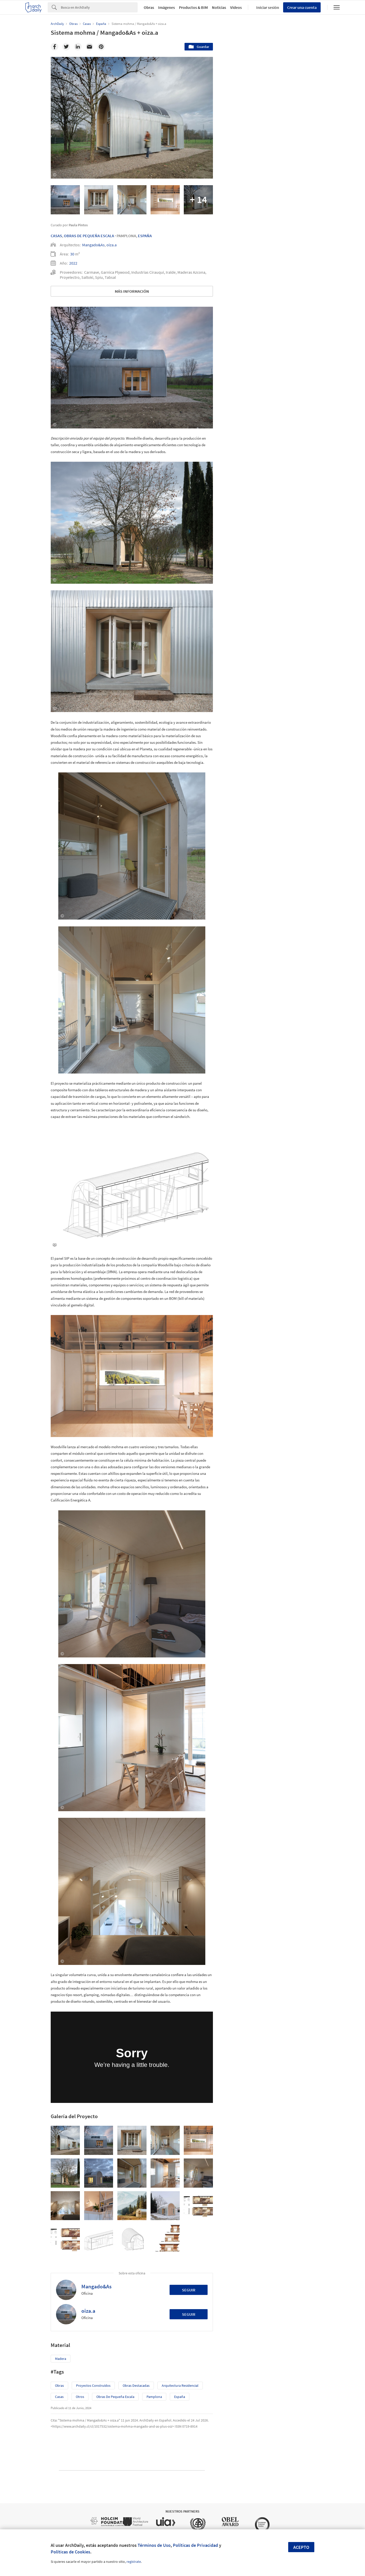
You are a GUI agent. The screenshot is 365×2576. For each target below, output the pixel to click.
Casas (56, 235)
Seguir (188, 2289)
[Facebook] (54, 46)
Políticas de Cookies (70, 2552)
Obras (149, 7)
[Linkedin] (78, 46)
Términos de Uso (154, 2545)
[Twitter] (66, 46)
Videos (236, 7)
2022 (73, 263)
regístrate (133, 2561)
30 (72, 253)
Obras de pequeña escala (115, 2396)
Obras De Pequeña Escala (89, 235)
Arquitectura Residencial (180, 2385)
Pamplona (154, 2396)
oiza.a (111, 244)
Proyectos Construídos (93, 2385)
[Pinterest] (101, 46)
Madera (60, 2358)
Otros (80, 2396)
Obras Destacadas (136, 2385)
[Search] (99, 7)
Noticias (219, 7)
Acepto (301, 2547)
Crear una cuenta (302, 7)
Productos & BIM (193, 7)
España (145, 235)
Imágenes (166, 7)
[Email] (89, 46)
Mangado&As (93, 244)
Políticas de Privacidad (195, 2545)
